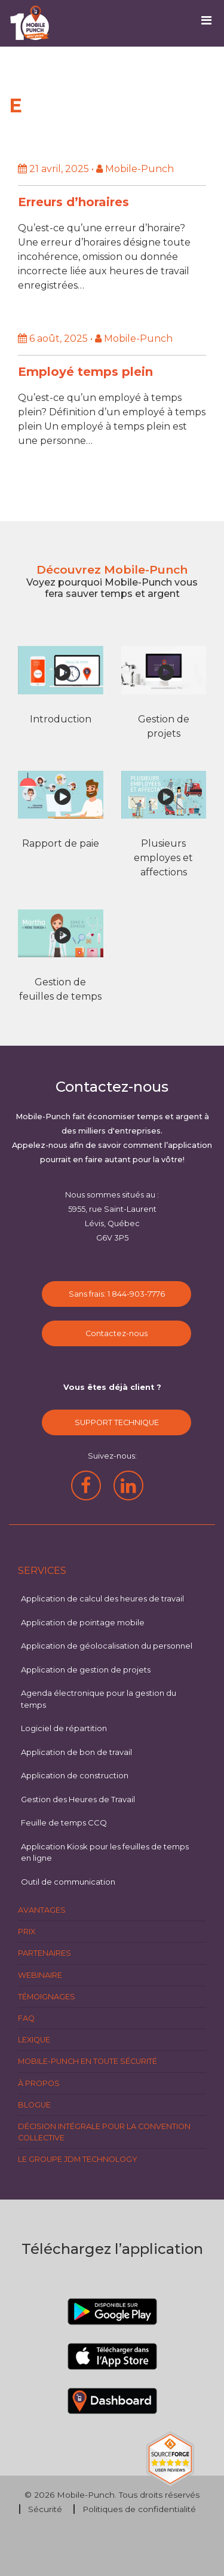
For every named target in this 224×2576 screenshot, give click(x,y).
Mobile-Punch (86, 2495)
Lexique (34, 2039)
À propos (39, 2083)
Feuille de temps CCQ (64, 1822)
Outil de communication (68, 1881)
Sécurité (45, 2509)
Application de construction (74, 1775)
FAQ (26, 2018)
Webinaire (40, 1975)
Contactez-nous (116, 1333)
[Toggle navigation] (210, 23)
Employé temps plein (85, 372)
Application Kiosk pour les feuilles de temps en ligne (105, 1852)
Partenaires (44, 1953)
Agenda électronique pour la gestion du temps (98, 1699)
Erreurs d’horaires (73, 202)
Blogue (34, 2104)
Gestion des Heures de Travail (78, 1799)
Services (41, 1570)
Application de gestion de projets (86, 1669)
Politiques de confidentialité (139, 2509)
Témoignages (46, 1996)
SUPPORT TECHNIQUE (117, 1422)
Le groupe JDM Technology (77, 2159)
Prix (26, 1931)
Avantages (42, 1910)
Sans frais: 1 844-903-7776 (117, 1293)
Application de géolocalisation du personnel (106, 1645)
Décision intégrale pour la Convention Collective (104, 2132)
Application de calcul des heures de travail (102, 1598)
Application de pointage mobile (83, 1622)
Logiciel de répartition (64, 1728)
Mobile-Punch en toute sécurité (87, 2061)
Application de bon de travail (76, 1752)
